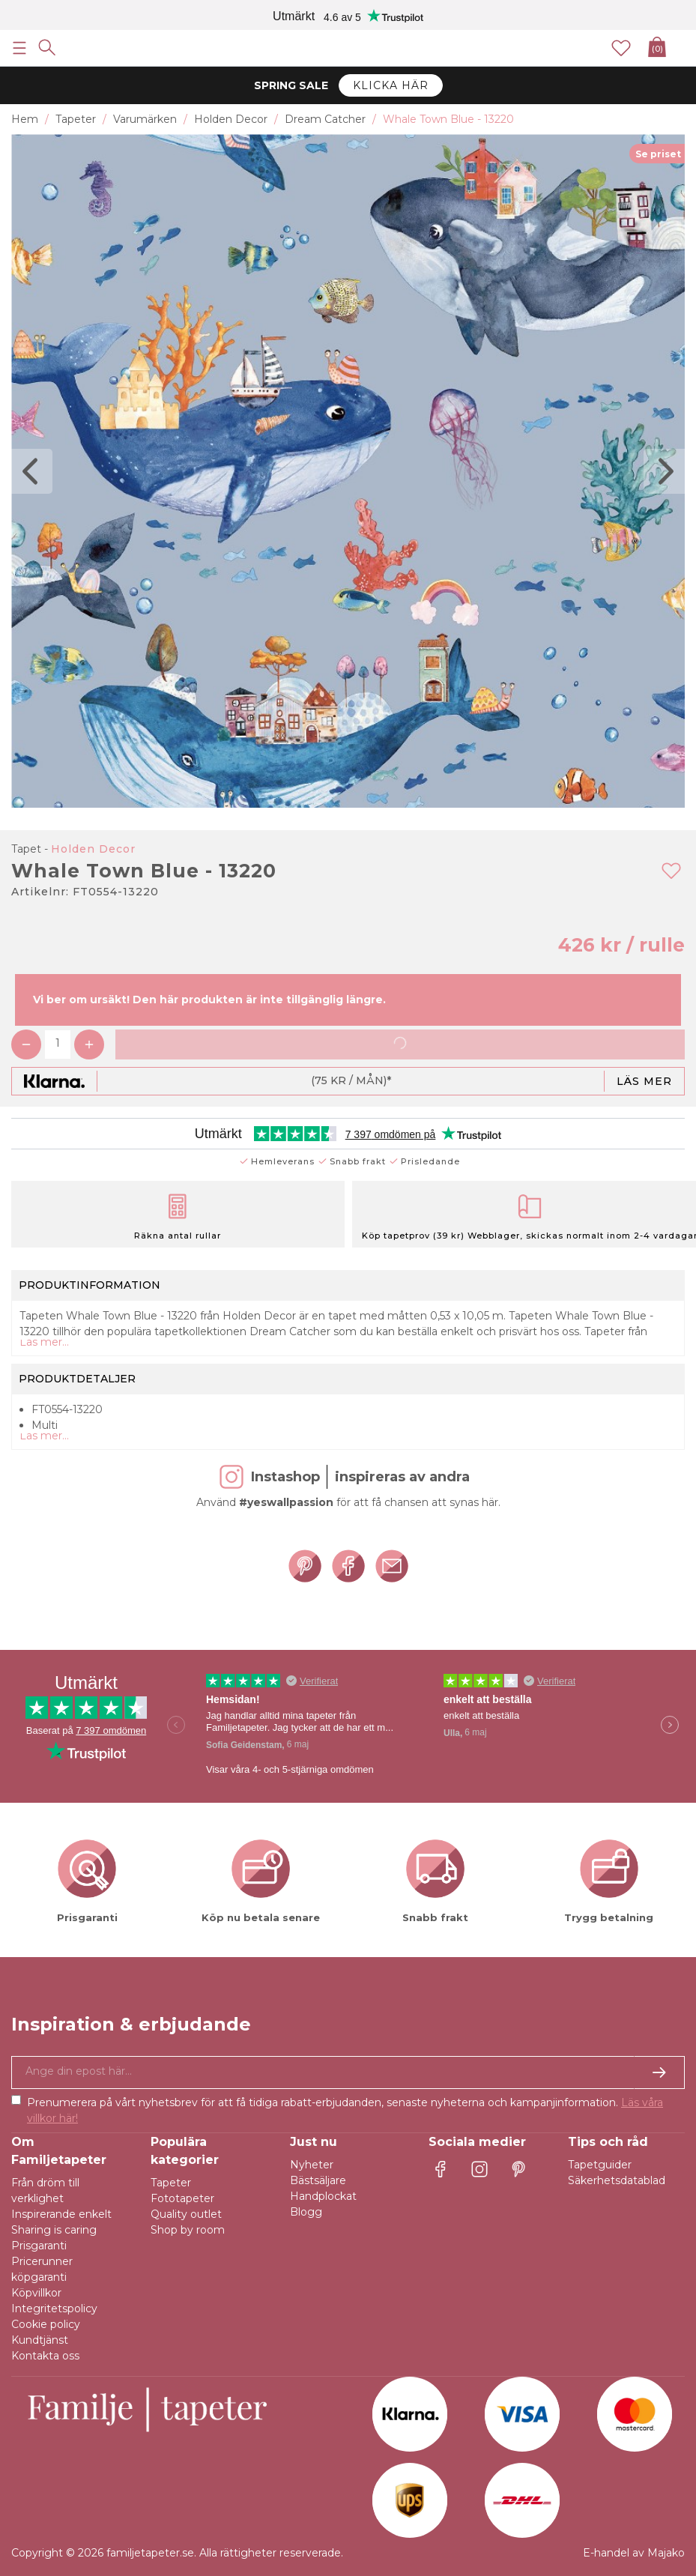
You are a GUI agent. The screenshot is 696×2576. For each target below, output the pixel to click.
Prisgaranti (39, 2245)
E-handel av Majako (634, 2553)
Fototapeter (182, 2198)
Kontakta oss (45, 2355)
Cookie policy (45, 2324)
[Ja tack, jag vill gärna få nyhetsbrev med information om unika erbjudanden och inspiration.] (348, 2072)
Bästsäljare (318, 2180)
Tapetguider (600, 2164)
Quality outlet (186, 2214)
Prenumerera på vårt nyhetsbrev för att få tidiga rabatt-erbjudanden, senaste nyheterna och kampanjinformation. (345, 2110)
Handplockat (323, 2196)
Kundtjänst (39, 2340)
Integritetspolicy (54, 2308)
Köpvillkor (36, 2293)
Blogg (306, 2212)
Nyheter (311, 2164)
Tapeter (171, 2182)
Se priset (658, 154)
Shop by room (188, 2230)
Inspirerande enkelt (61, 2214)
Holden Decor (93, 849)
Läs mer (644, 1081)
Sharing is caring (54, 2230)
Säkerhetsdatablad (616, 2180)
